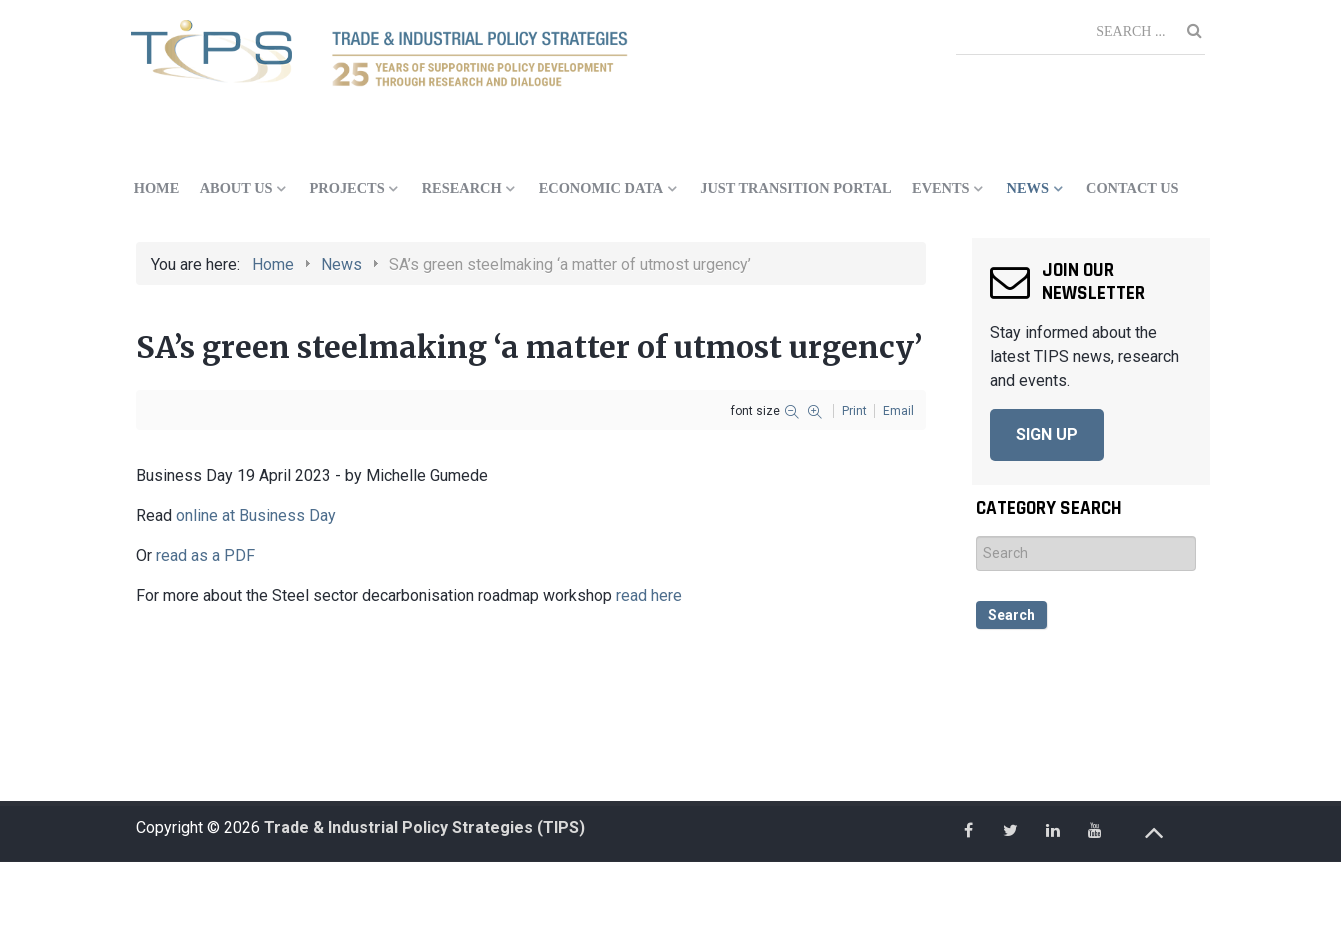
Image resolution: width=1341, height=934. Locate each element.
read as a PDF (205, 555)
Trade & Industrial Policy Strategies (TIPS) (424, 827)
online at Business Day (256, 515)
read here (649, 595)
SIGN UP (1047, 434)
